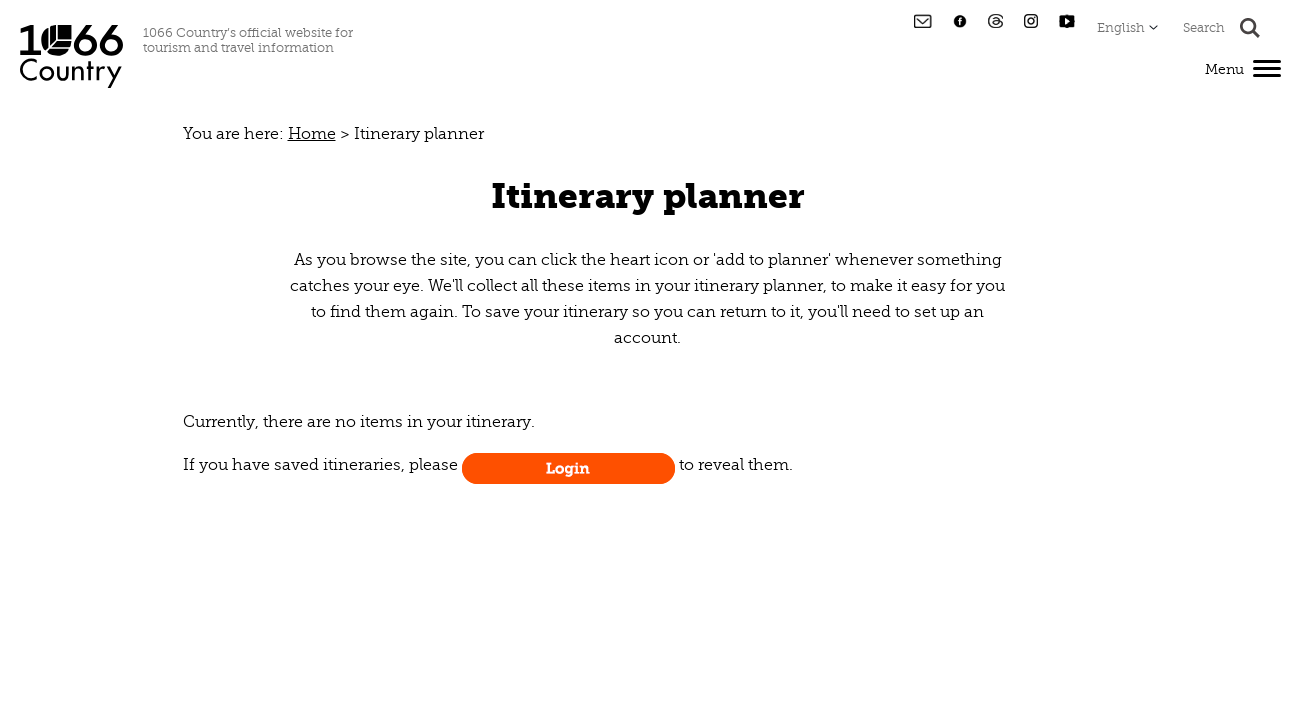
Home (312, 134)
